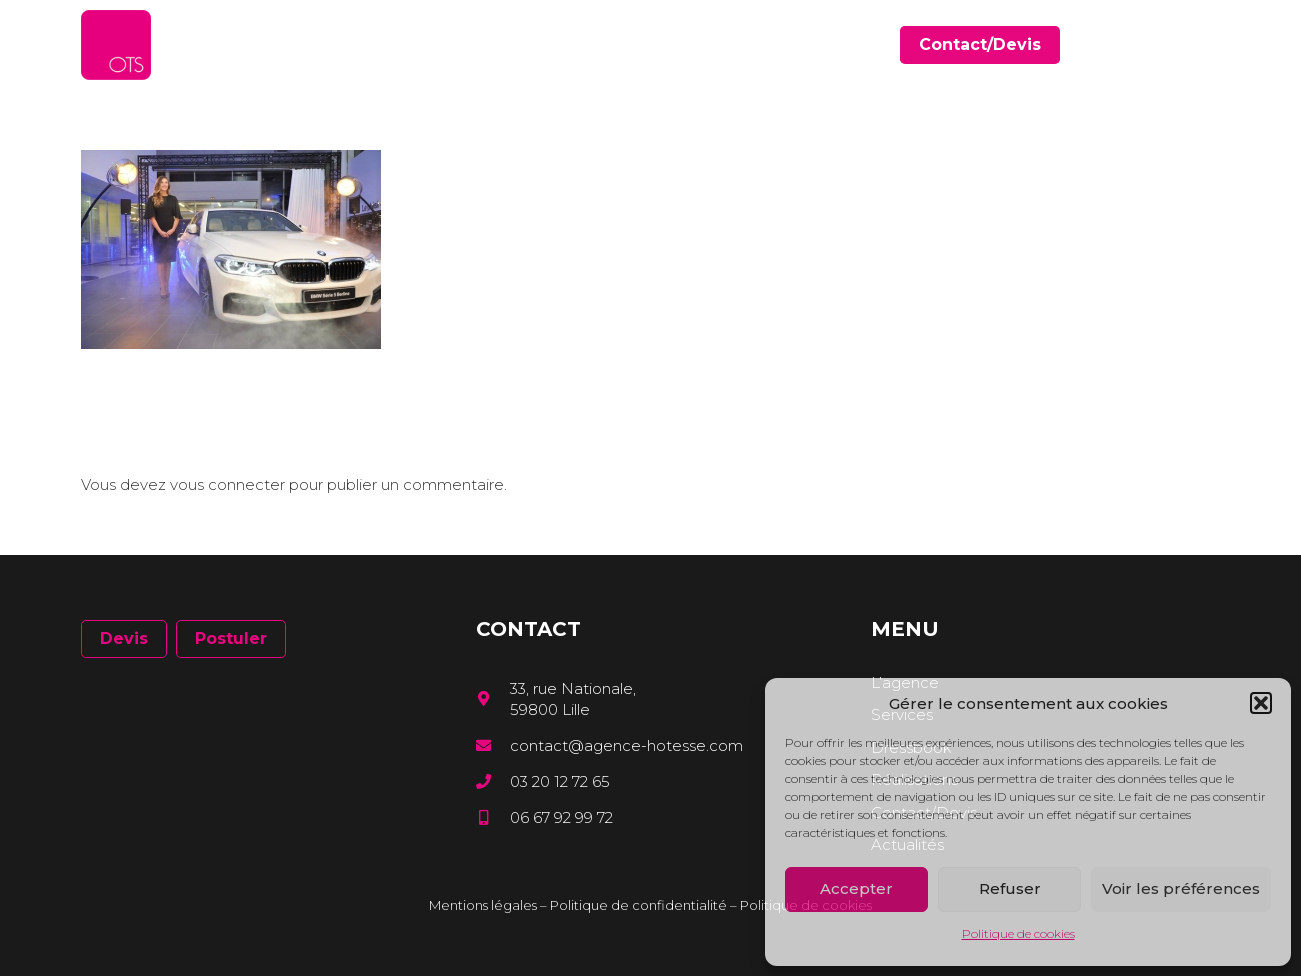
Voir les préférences (1181, 888)
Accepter (856, 888)
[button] (1261, 703)
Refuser (1010, 888)
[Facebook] (1155, 44)
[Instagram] (1213, 45)
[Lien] (116, 45)
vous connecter (227, 484)
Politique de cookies (1018, 933)
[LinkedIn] (1184, 44)
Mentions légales (483, 905)
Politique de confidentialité (638, 905)
